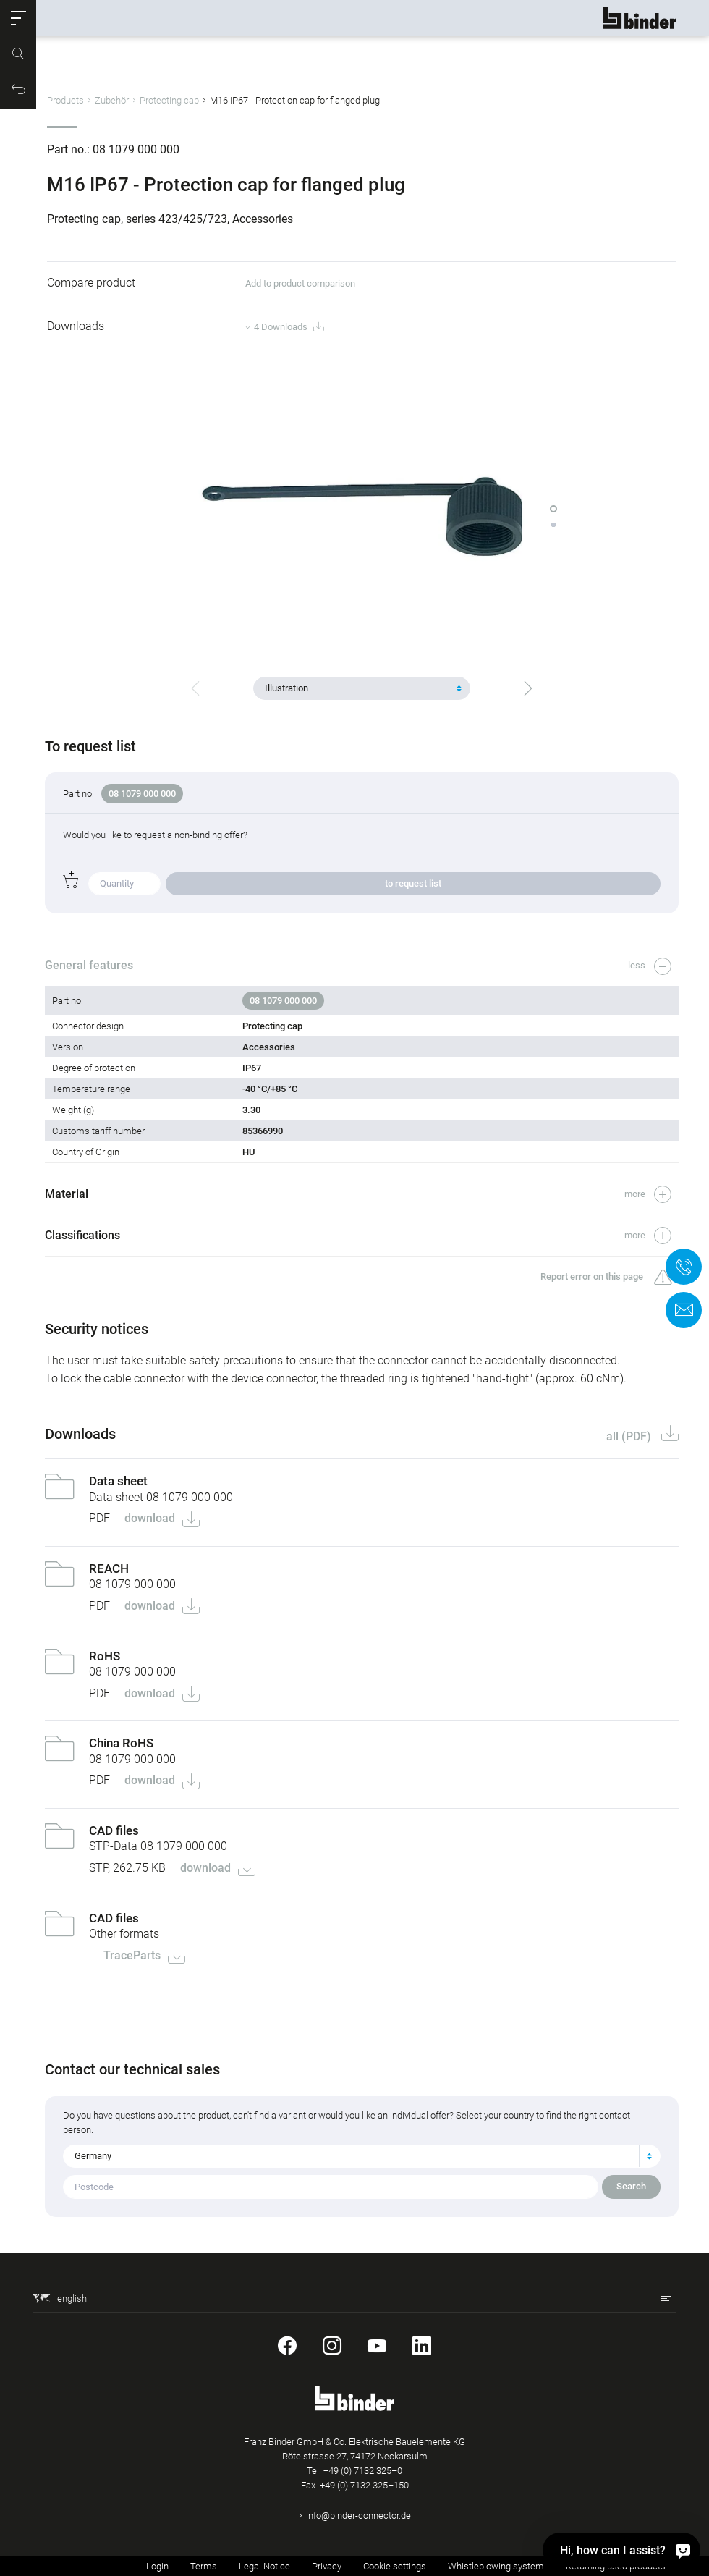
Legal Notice (264, 2566)
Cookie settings (394, 2566)
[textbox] (356, 688)
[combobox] (361, 688)
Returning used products (616, 2566)
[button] (18, 18)
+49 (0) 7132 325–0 (362, 2470)
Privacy (326, 2566)
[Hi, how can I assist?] (683, 2550)
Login (157, 2566)
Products (65, 100)
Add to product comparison (300, 283)
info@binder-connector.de (358, 2515)
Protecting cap (169, 100)
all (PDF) (628, 1436)
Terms (203, 2566)
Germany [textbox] (95, 2155)
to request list (413, 883)
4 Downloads (288, 327)
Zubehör (112, 100)
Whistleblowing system (496, 2566)
